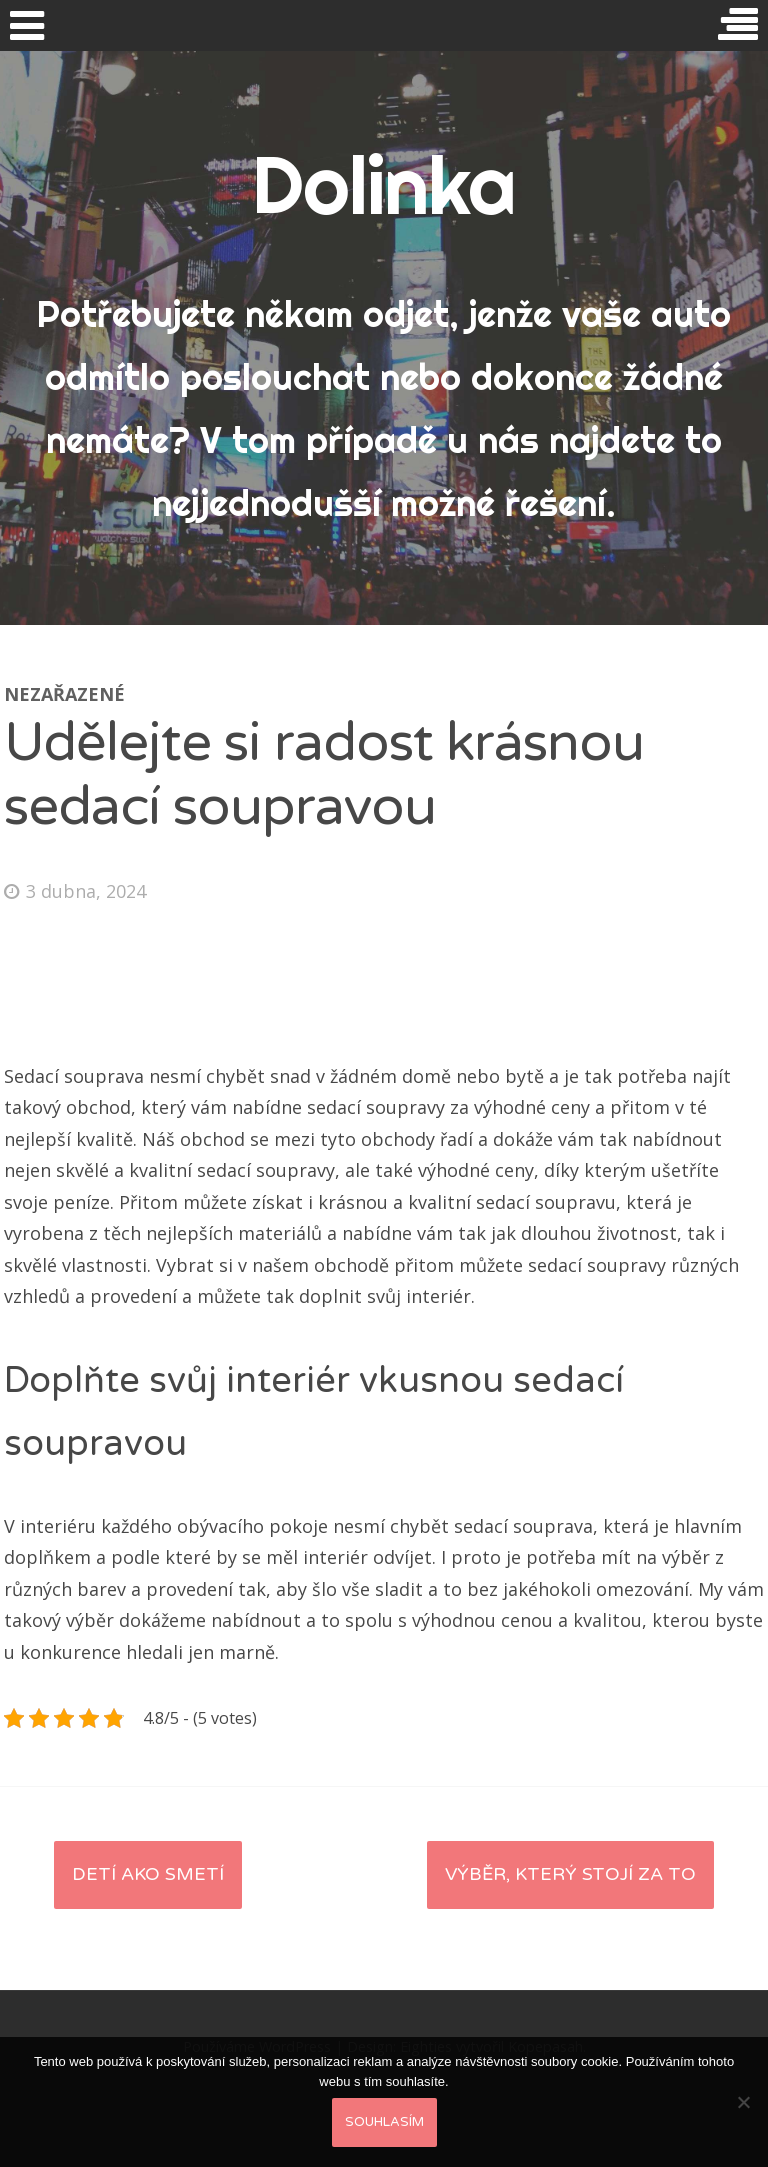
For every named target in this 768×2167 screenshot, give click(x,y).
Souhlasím (384, 2122)
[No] (743, 2102)
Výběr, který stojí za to (570, 1874)
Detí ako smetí (148, 1874)
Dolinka (384, 185)
